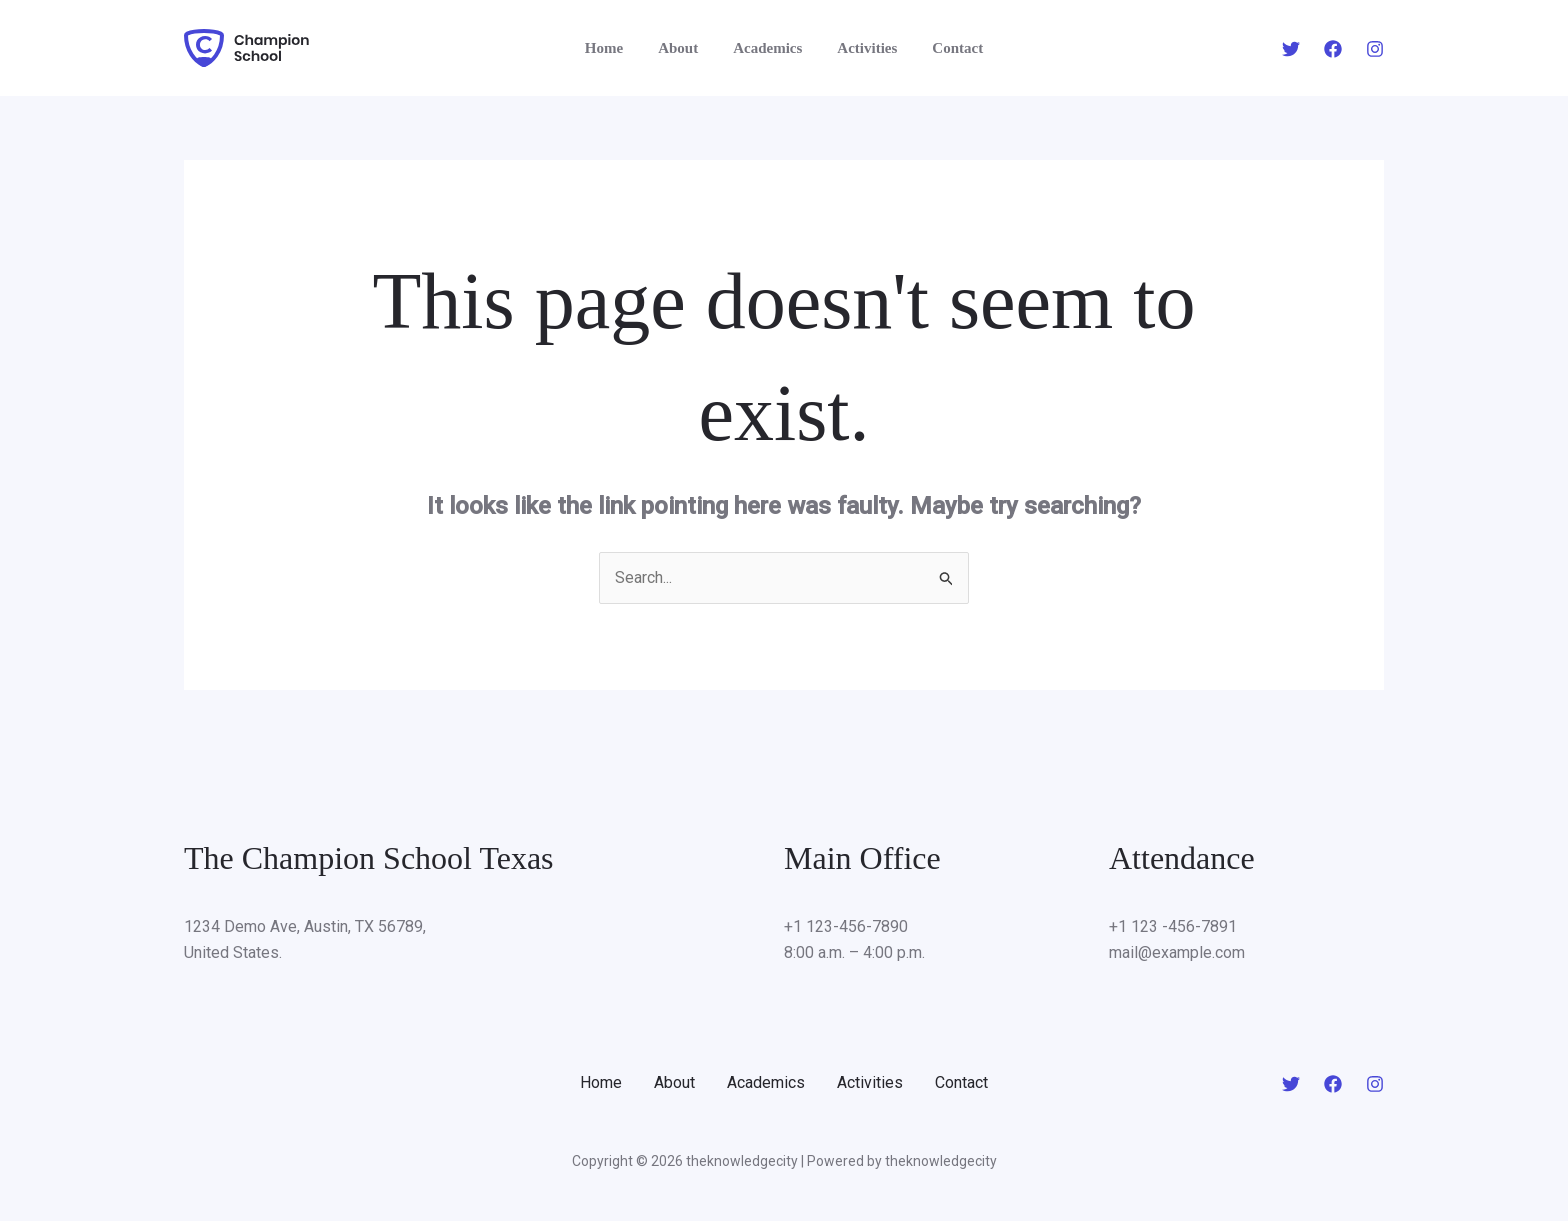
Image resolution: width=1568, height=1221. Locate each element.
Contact (947, 48)
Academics (767, 48)
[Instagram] (1375, 49)
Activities (862, 48)
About (683, 48)
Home (614, 48)
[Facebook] (1333, 49)
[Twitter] (1291, 49)
